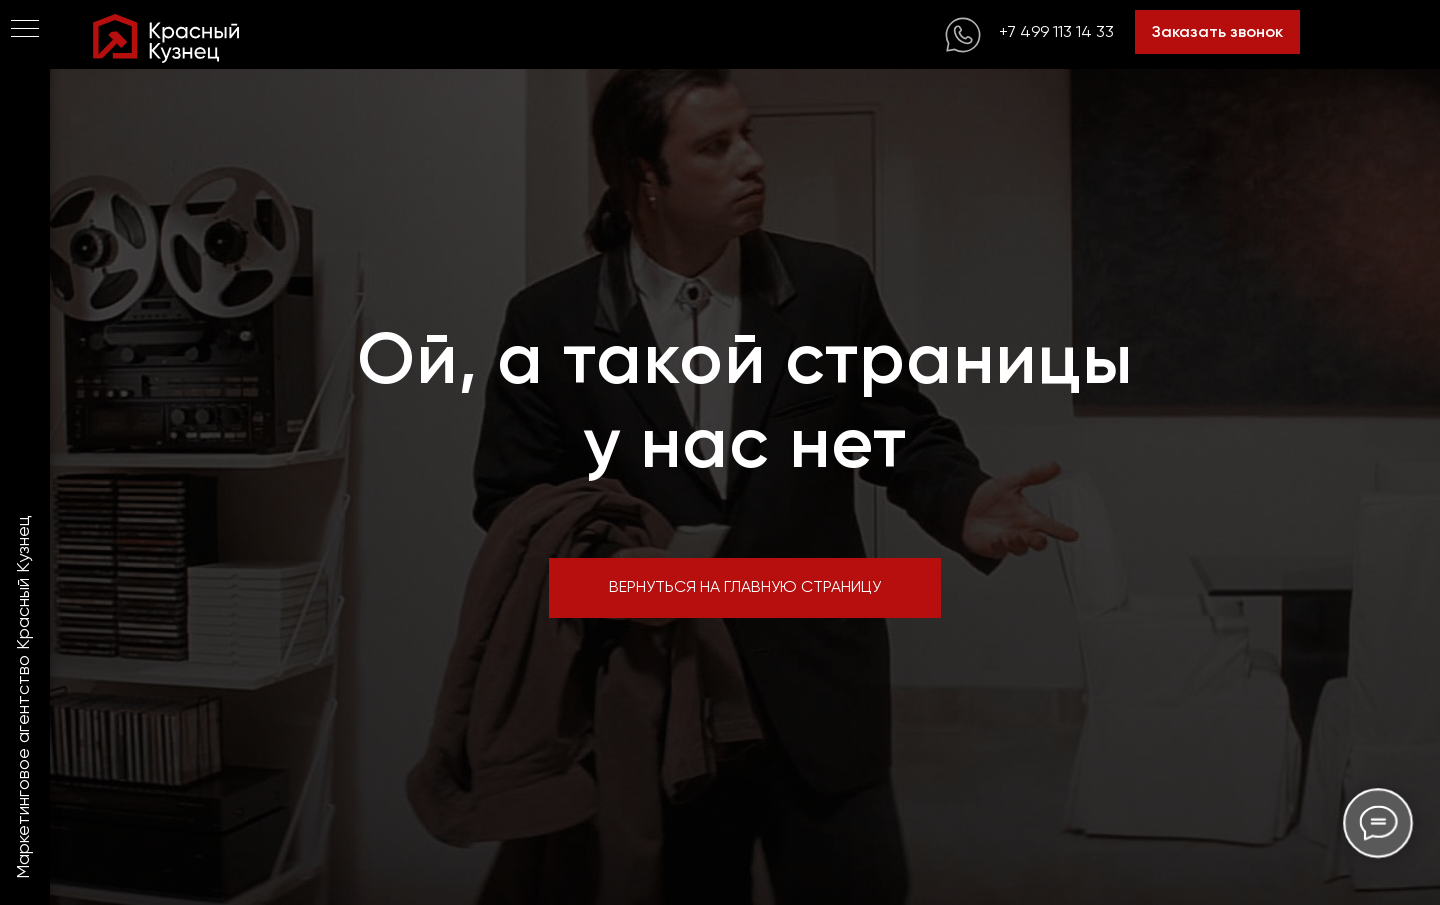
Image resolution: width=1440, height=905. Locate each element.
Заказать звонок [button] (1217, 32)
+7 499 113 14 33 (1056, 32)
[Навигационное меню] (25, 30)
